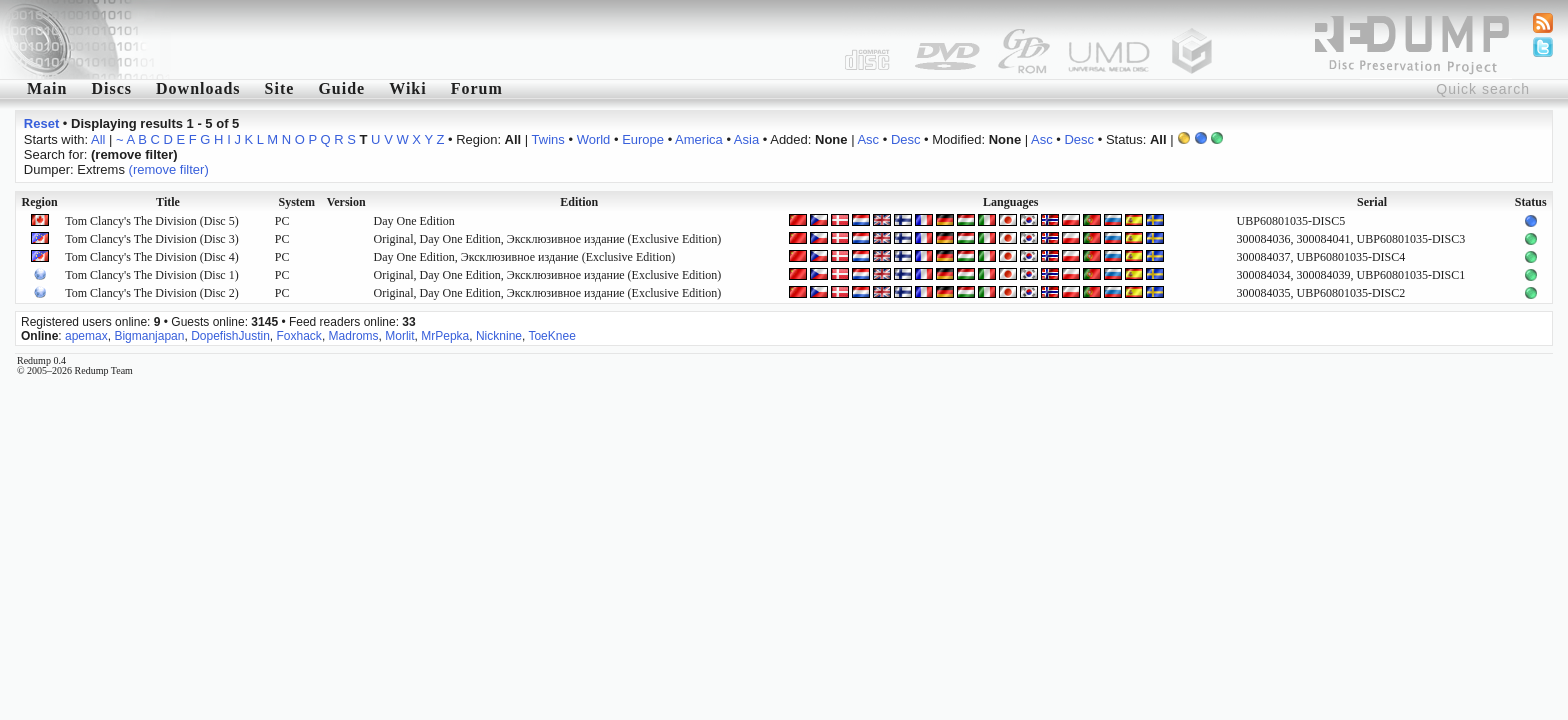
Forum (477, 88)
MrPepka (445, 336)
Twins (548, 139)
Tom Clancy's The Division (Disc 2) (151, 293)
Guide (341, 88)
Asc (868, 139)
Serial (1372, 202)
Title (168, 202)
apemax (86, 336)
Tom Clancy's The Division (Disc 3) (151, 239)
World (594, 139)
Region (40, 202)
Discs (111, 88)
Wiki (408, 88)
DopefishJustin (230, 336)
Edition (579, 202)
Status (1531, 202)
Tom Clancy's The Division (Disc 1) (151, 275)
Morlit (399, 336)
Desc (906, 139)
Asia (746, 139)
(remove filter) (169, 169)
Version (346, 202)
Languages (1010, 202)
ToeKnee (551, 336)
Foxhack (299, 336)
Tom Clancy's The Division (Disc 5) (151, 221)
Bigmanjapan (149, 336)
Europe (643, 139)
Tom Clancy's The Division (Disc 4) (151, 257)
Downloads (198, 88)
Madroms (354, 336)
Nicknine (499, 336)
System (296, 202)
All (98, 139)
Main (47, 88)
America (699, 139)
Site (280, 88)
